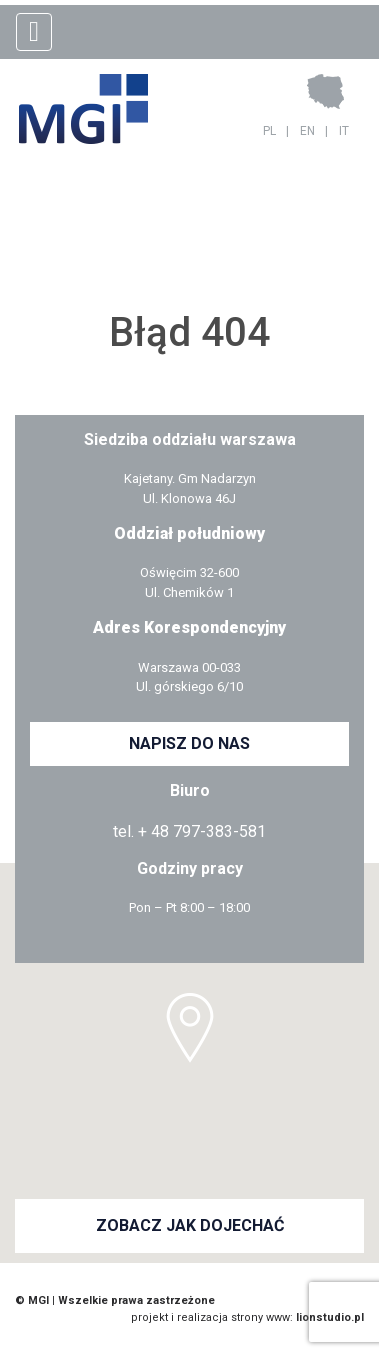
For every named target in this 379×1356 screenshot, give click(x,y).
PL (269, 131)
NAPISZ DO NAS (189, 743)
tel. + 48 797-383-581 (189, 831)
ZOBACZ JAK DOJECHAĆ (190, 1225)
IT (344, 131)
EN (307, 131)
